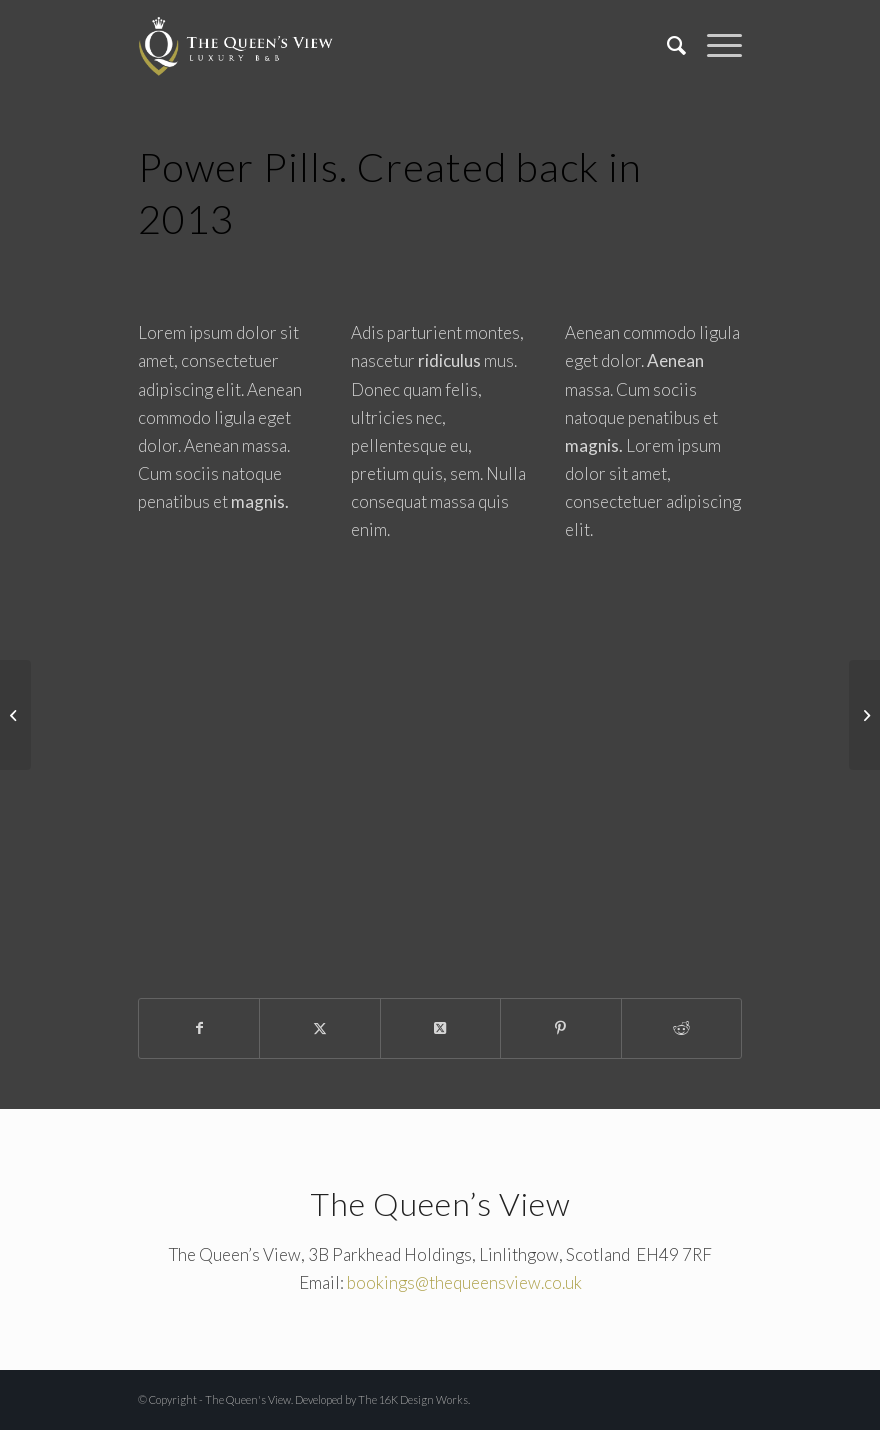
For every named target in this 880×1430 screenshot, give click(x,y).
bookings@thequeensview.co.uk (464, 1282)
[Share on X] (319, 1028)
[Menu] (714, 45)
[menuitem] (667, 45)
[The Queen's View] (236, 45)
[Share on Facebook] (199, 1028)
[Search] (667, 45)
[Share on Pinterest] (560, 1028)
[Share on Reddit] (681, 1028)
